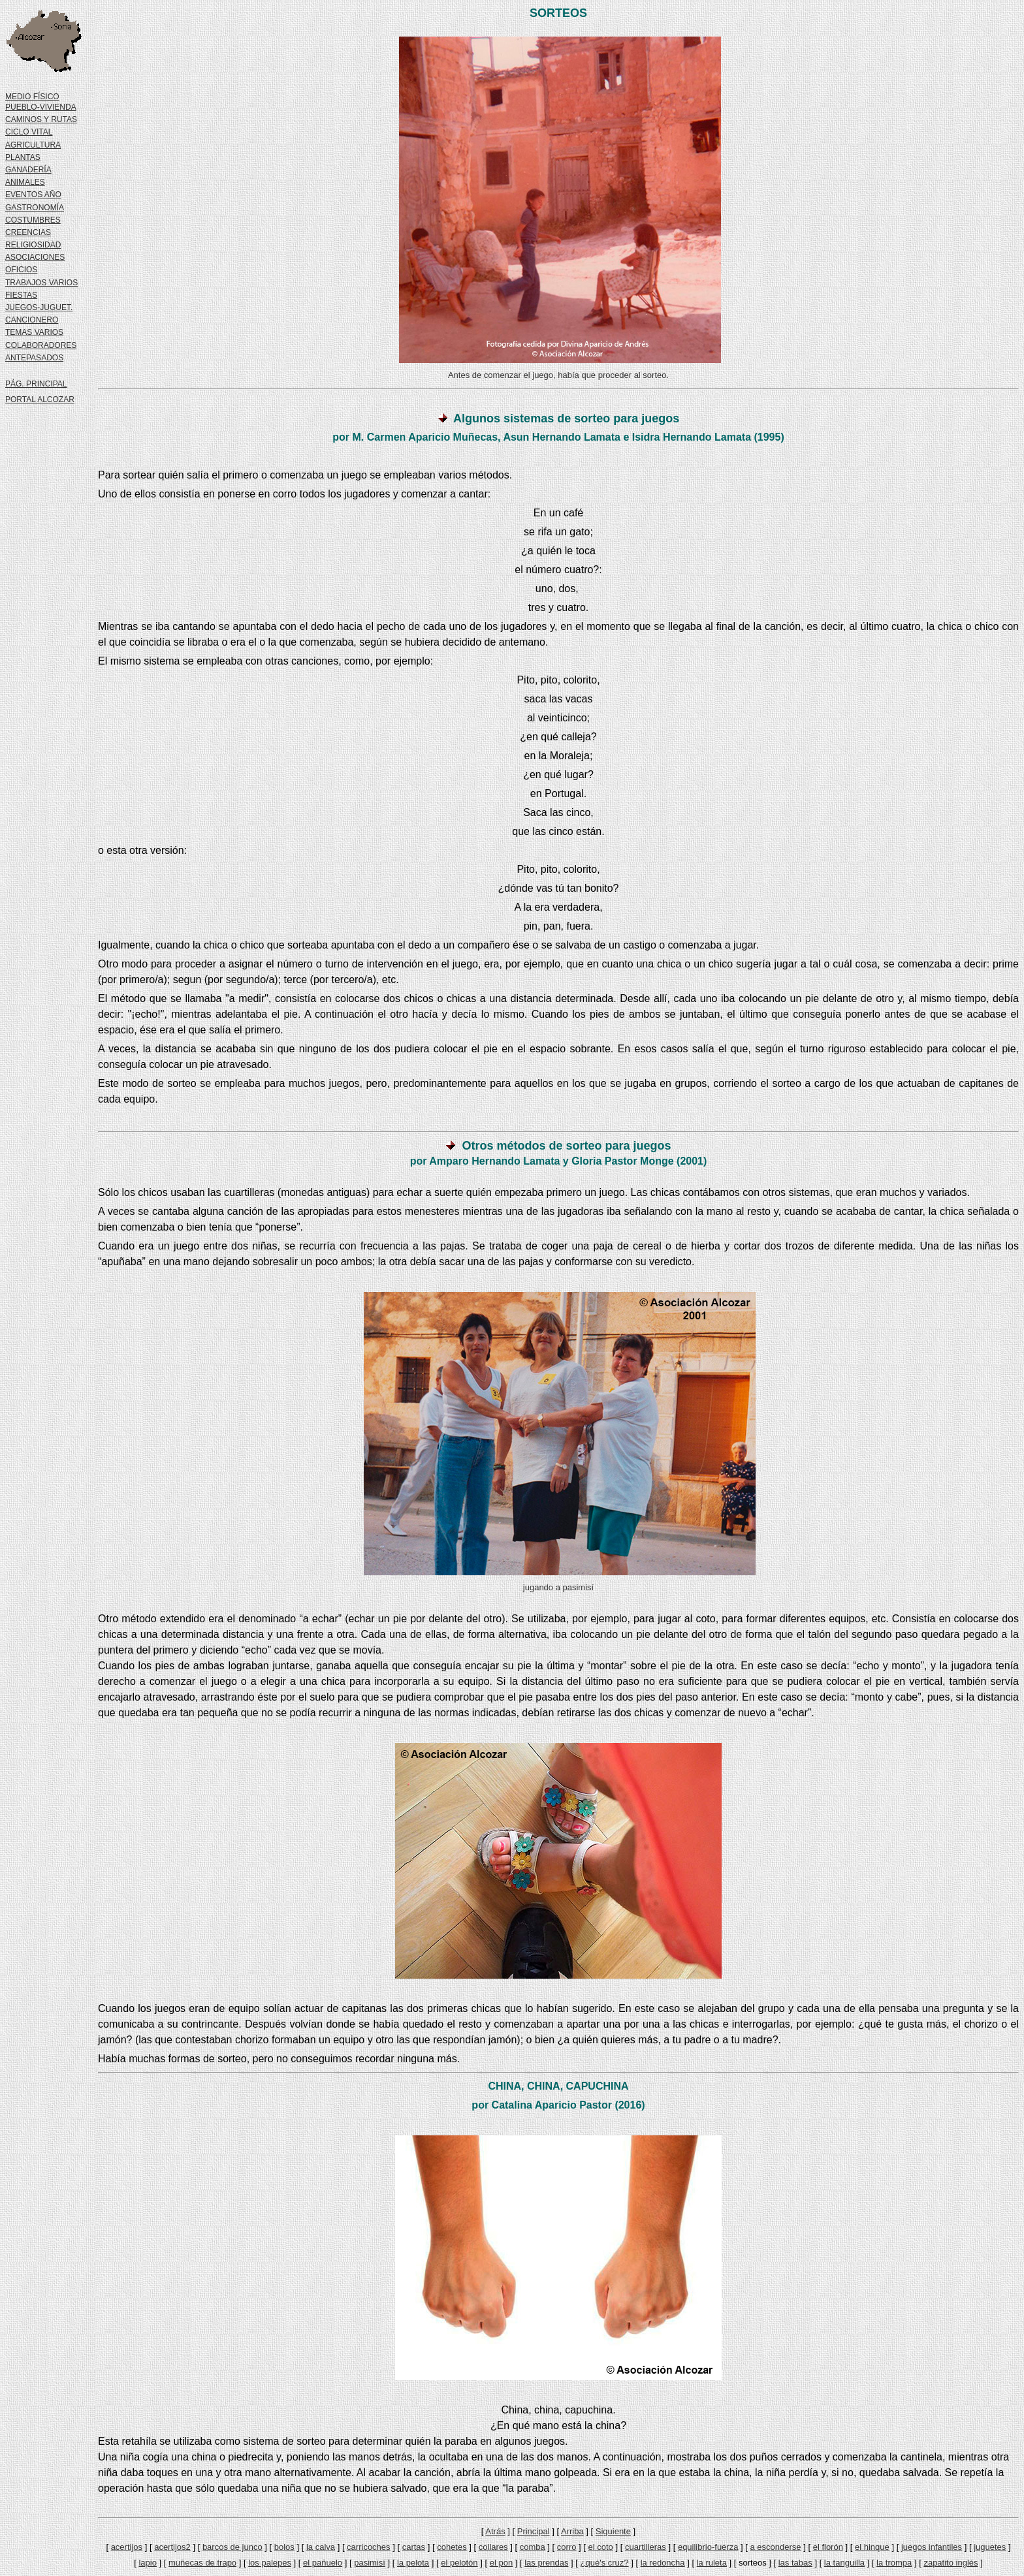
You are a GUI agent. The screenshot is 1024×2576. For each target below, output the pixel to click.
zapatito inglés (950, 2563)
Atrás (495, 2531)
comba (532, 2547)
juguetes (990, 2547)
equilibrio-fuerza (708, 2547)
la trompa (894, 2563)
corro (567, 2547)
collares (493, 2547)
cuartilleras (645, 2547)
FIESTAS (21, 295)
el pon (501, 2563)
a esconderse (775, 2547)
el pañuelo (322, 2563)
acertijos (126, 2547)
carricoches (368, 2547)
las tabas (795, 2563)
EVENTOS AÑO (33, 194)
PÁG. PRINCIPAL (36, 383)
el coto (600, 2547)
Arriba (572, 2531)
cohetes (452, 2547)
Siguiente (613, 2531)
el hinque (872, 2547)
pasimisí (369, 2563)
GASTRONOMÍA (34, 207)
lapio (147, 2563)
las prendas (546, 2563)
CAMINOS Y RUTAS (41, 119)
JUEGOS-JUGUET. (38, 307)
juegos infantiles (931, 2547)
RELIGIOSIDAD (33, 244)
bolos (284, 2547)
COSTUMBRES (33, 220)
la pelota (413, 2563)
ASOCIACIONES (35, 257)
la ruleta (712, 2563)
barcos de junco (232, 2547)
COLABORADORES (40, 345)
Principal (533, 2531)
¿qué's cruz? (605, 2563)
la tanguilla (844, 2563)
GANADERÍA (28, 169)
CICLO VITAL (28, 131)
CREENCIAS (28, 232)
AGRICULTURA (33, 144)
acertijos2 (172, 2547)
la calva (320, 2547)
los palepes (269, 2563)
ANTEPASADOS (34, 357)
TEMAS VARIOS (34, 332)
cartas (413, 2547)
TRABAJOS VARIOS (41, 282)
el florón (828, 2547)
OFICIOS (21, 269)
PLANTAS (22, 157)
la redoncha (663, 2563)
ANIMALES (25, 182)
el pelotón (459, 2563)
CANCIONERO (31, 319)
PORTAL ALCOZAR (39, 399)
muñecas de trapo (202, 2563)
